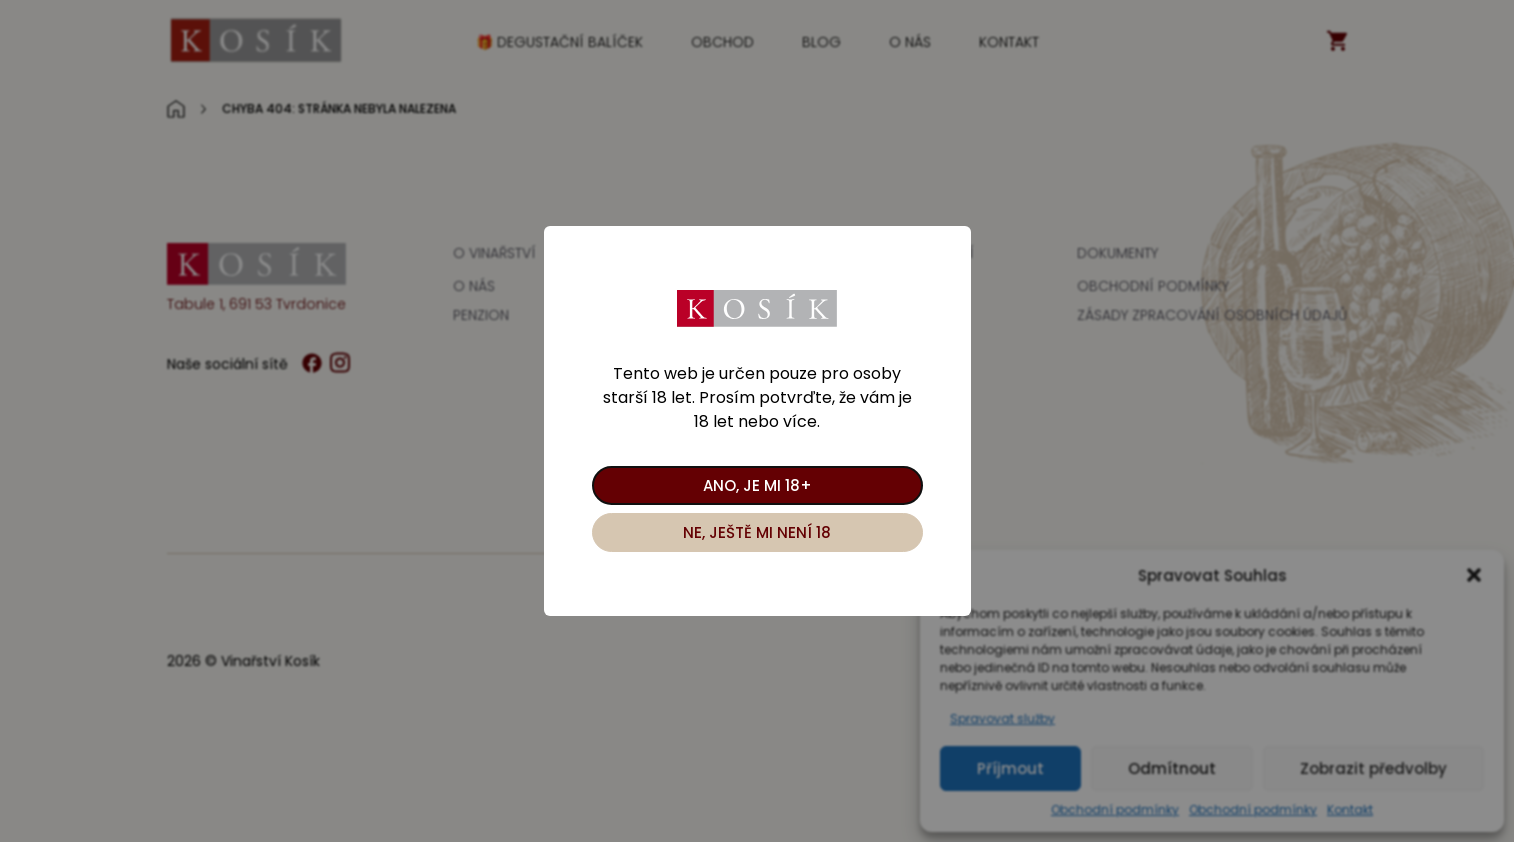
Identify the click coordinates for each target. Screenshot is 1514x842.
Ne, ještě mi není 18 (757, 532)
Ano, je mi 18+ (757, 485)
